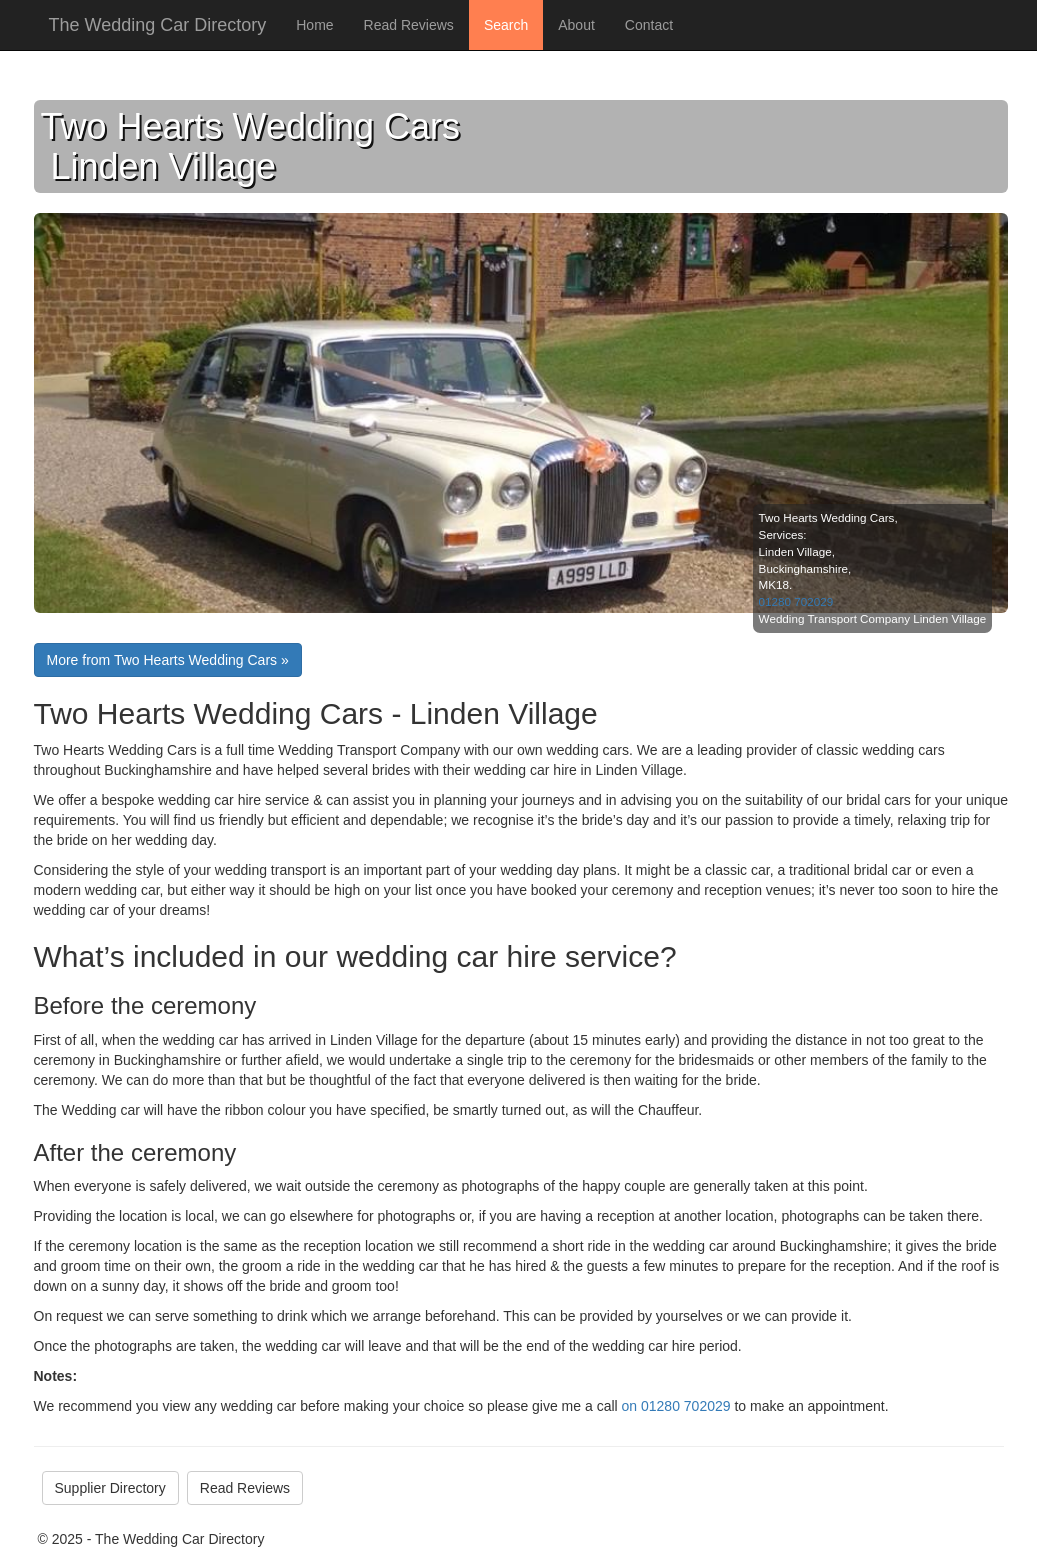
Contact (649, 25)
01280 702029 (796, 601)
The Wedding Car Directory (158, 25)
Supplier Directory (110, 1488)
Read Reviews (409, 25)
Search (506, 25)
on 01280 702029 (676, 1406)
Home (314, 25)
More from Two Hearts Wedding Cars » (168, 660)
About (576, 25)
